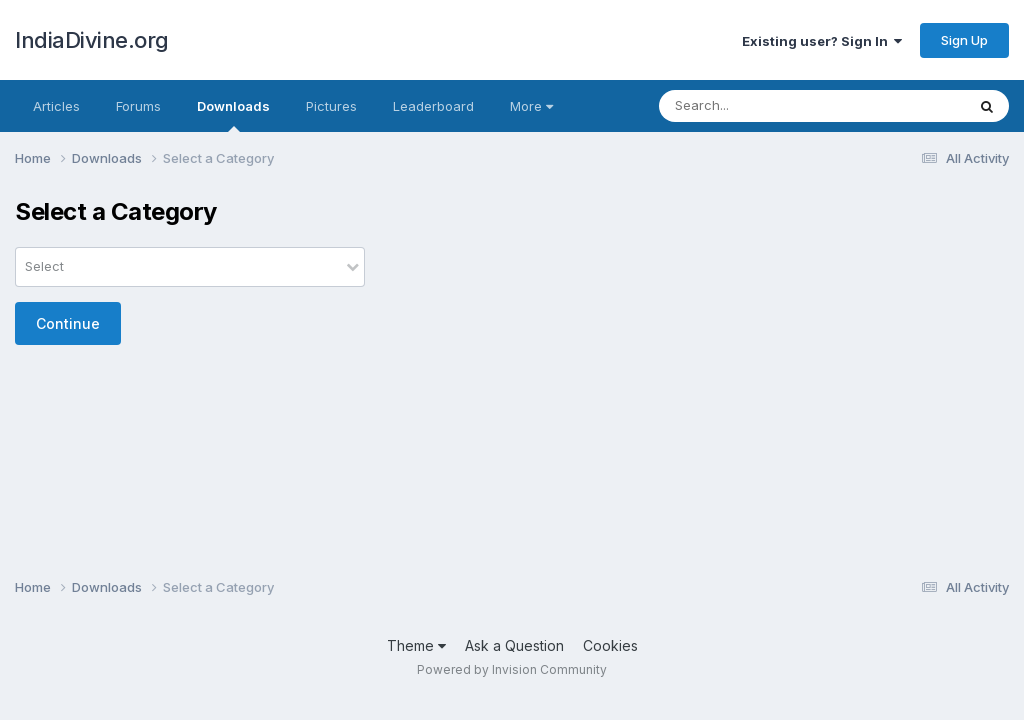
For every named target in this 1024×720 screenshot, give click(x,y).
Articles (56, 106)
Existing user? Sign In (822, 41)
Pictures (331, 106)
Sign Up (964, 40)
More (531, 106)
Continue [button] (68, 323)
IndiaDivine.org (92, 40)
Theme (416, 645)
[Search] (778, 106)
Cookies (610, 645)
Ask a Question (514, 645)
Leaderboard (433, 106)
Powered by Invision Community (512, 669)
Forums (138, 106)
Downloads (233, 115)
